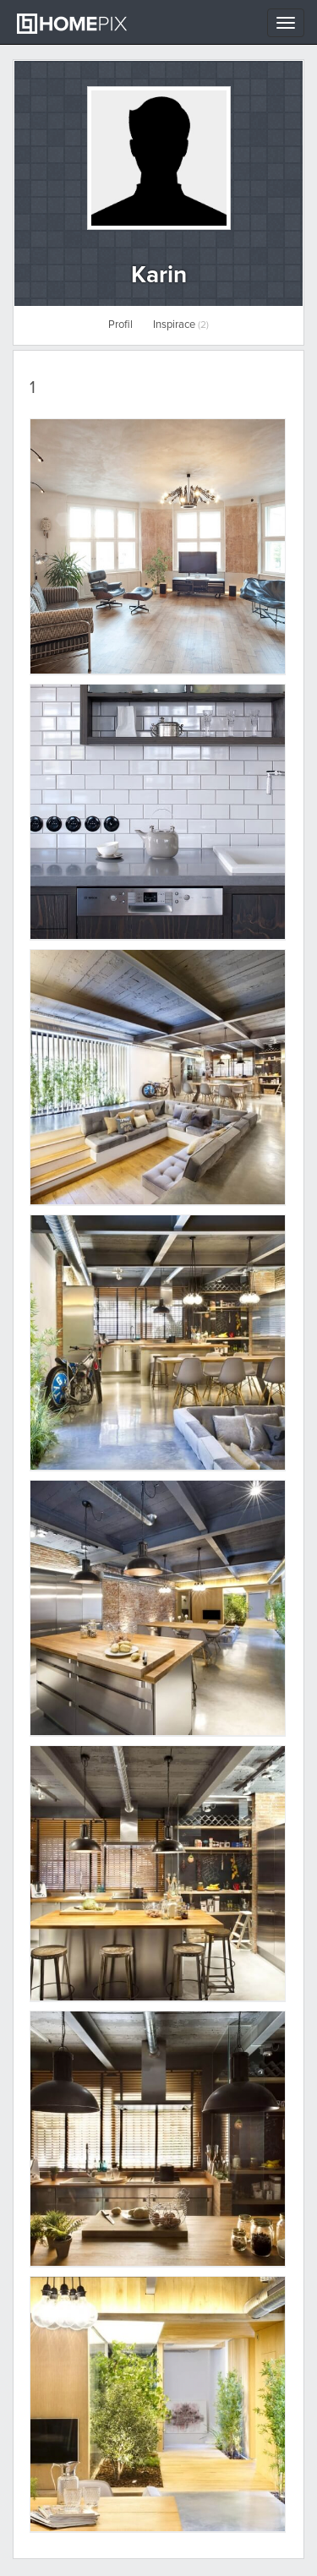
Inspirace (181, 324)
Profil (120, 324)
